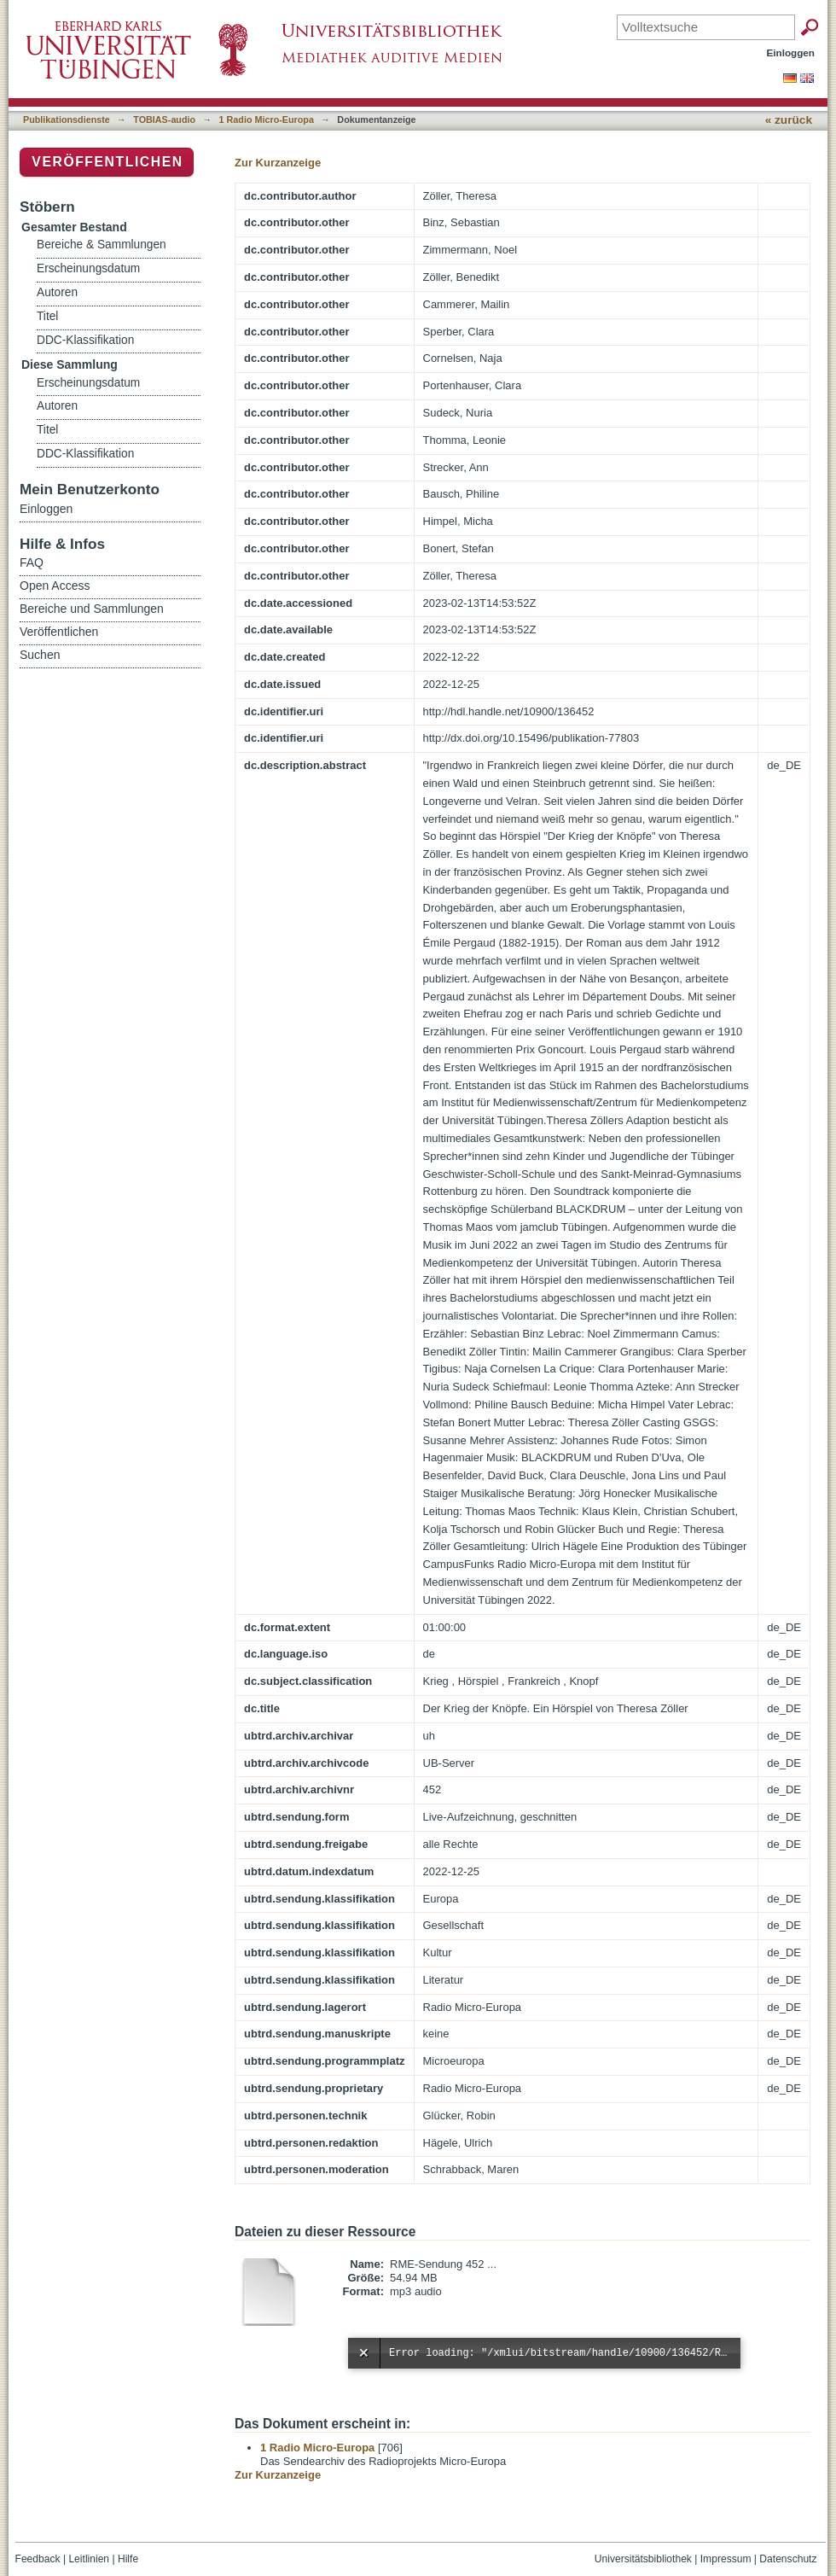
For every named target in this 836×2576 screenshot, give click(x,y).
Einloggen (791, 52)
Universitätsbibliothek (643, 2559)
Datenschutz (787, 2559)
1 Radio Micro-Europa (266, 119)
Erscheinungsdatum (88, 268)
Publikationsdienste (66, 119)
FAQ (32, 562)
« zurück (788, 120)
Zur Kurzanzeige (278, 162)
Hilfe (128, 2559)
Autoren (57, 292)
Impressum (726, 2559)
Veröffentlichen (107, 161)
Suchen (40, 654)
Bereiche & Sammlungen (101, 244)
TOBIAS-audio (164, 119)
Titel (47, 316)
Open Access (55, 585)
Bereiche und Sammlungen (92, 608)
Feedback (38, 2559)
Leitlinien (88, 2559)
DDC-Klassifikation (85, 340)
